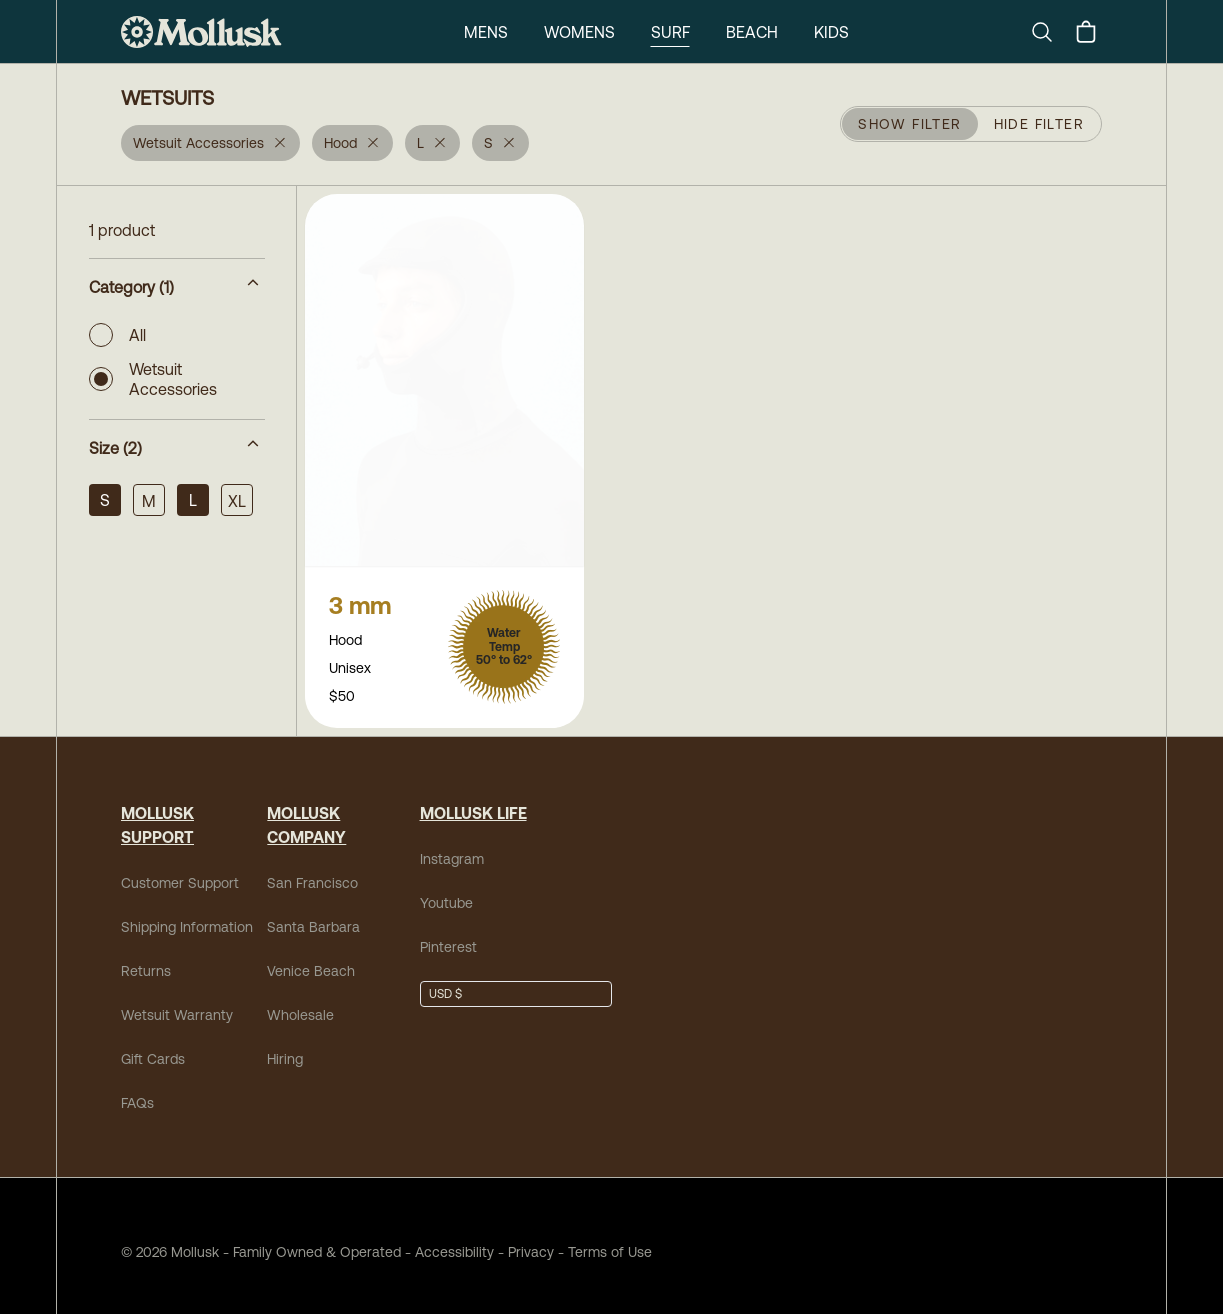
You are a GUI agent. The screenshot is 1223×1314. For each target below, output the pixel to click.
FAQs (137, 1091)
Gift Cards (153, 1047)
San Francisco (312, 871)
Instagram (452, 847)
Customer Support (180, 871)
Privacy (531, 1240)
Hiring (285, 1047)
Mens (486, 32)
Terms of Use (610, 1240)
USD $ (445, 982)
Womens (579, 32)
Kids (831, 32)
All (117, 335)
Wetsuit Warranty (177, 1003)
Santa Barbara (313, 915)
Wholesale (300, 1003)
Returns (146, 959)
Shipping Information (187, 915)
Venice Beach (311, 959)
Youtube (446, 891)
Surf (670, 32)
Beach (752, 32)
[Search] (1050, 32)
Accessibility (447, 1240)
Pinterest (448, 935)
